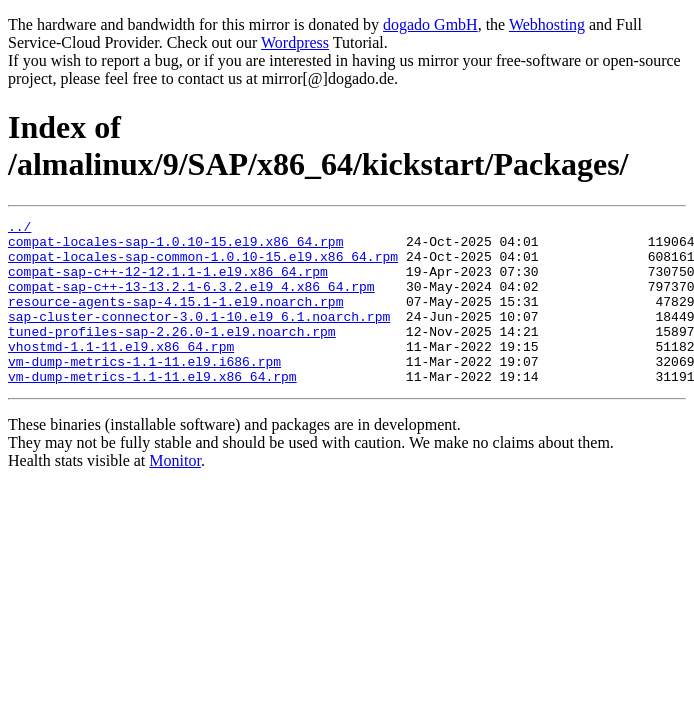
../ (19, 229)
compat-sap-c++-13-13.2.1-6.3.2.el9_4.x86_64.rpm (191, 301)
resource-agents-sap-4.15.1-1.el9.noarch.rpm (175, 319)
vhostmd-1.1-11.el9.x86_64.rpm (121, 373)
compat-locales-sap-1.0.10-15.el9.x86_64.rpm (175, 247)
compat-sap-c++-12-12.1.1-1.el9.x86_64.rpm (168, 283)
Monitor (175, 493)
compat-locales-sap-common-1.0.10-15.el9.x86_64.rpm (203, 265)
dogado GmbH (430, 24)
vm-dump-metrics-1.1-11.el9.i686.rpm (144, 391)
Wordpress (295, 42)
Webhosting (547, 24)
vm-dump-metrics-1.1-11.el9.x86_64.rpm (152, 409)
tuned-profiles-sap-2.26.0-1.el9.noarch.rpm (172, 355)
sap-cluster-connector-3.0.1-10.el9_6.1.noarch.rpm (199, 337)
